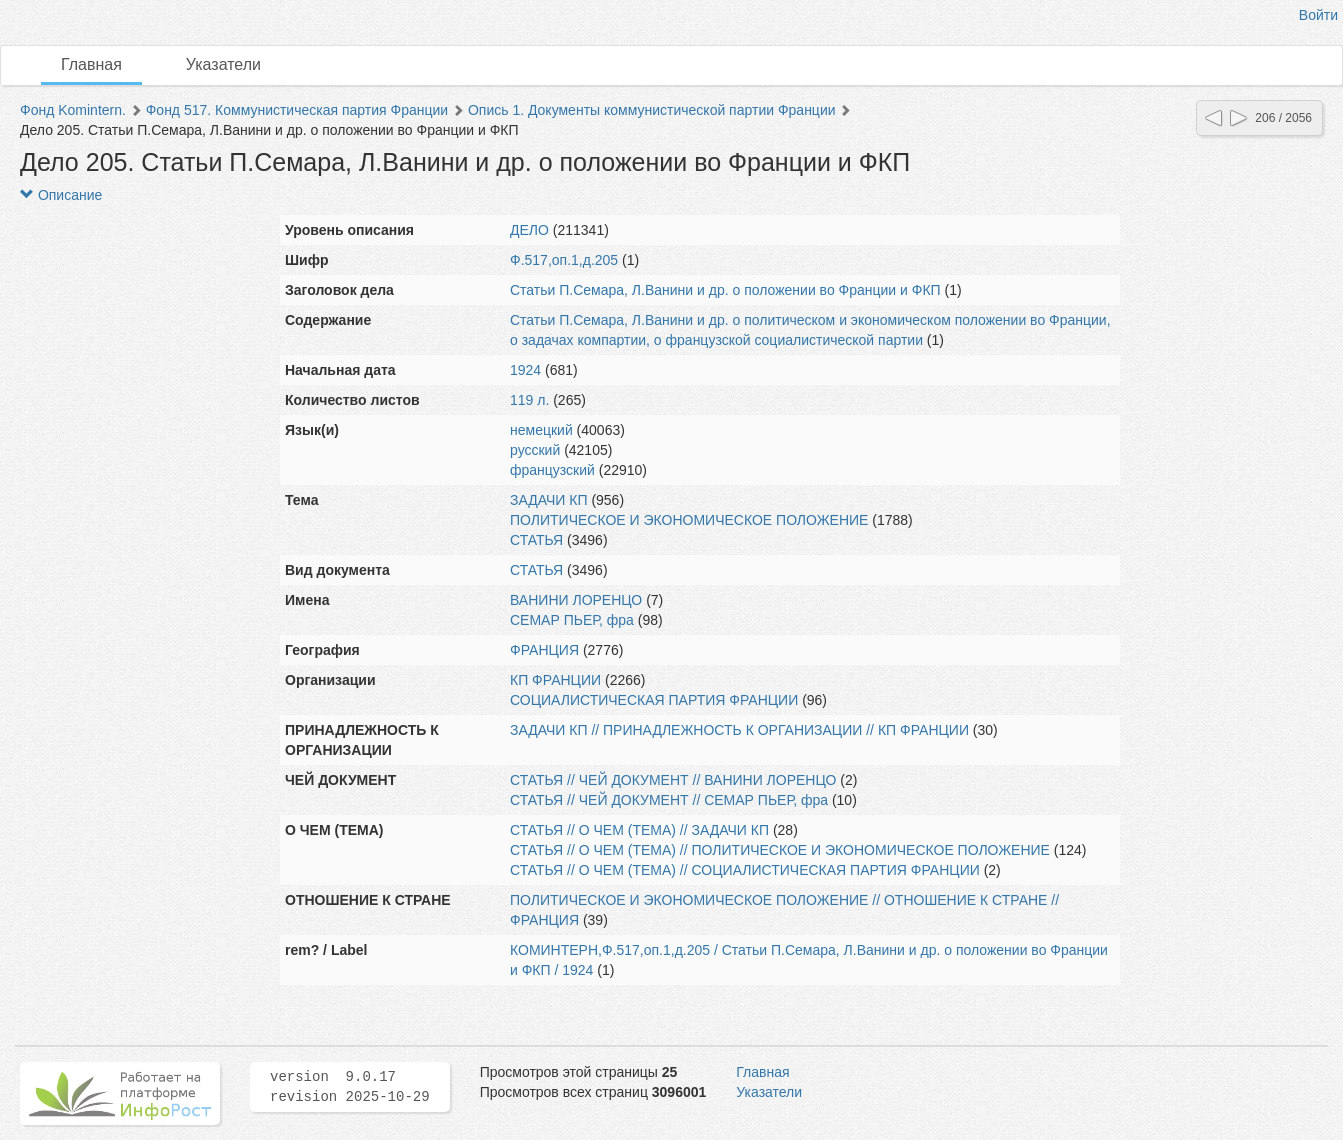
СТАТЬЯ (536, 540)
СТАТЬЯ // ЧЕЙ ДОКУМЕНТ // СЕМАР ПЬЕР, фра (669, 800)
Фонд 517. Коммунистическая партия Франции (297, 110)
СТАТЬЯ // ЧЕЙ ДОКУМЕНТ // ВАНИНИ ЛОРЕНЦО (673, 780)
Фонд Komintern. (73, 110)
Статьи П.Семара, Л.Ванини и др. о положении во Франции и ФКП (725, 290)
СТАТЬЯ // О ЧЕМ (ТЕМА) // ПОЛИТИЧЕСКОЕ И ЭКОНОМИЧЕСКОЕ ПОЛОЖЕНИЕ (780, 850)
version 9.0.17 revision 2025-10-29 (350, 1087)
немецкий (541, 430)
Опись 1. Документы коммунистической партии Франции (652, 110)
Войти (1318, 15)
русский (535, 450)
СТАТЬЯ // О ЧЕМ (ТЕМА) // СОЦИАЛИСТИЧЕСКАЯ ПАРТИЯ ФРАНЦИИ (745, 870)
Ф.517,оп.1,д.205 (564, 260)
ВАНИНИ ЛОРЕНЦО (576, 600)
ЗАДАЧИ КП (549, 500)
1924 (525, 370)
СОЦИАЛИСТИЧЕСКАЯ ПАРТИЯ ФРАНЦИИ (654, 700)
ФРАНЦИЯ (544, 650)
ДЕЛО (529, 230)
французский (552, 470)
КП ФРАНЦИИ (555, 680)
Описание (61, 195)
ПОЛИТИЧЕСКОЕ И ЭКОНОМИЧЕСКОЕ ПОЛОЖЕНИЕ (689, 520)
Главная (91, 64)
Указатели (223, 64)
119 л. (529, 400)
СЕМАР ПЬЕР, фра (572, 620)
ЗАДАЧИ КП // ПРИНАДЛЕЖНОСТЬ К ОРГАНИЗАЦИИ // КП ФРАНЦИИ (739, 730)
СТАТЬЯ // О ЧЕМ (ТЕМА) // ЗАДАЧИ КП (639, 830)
